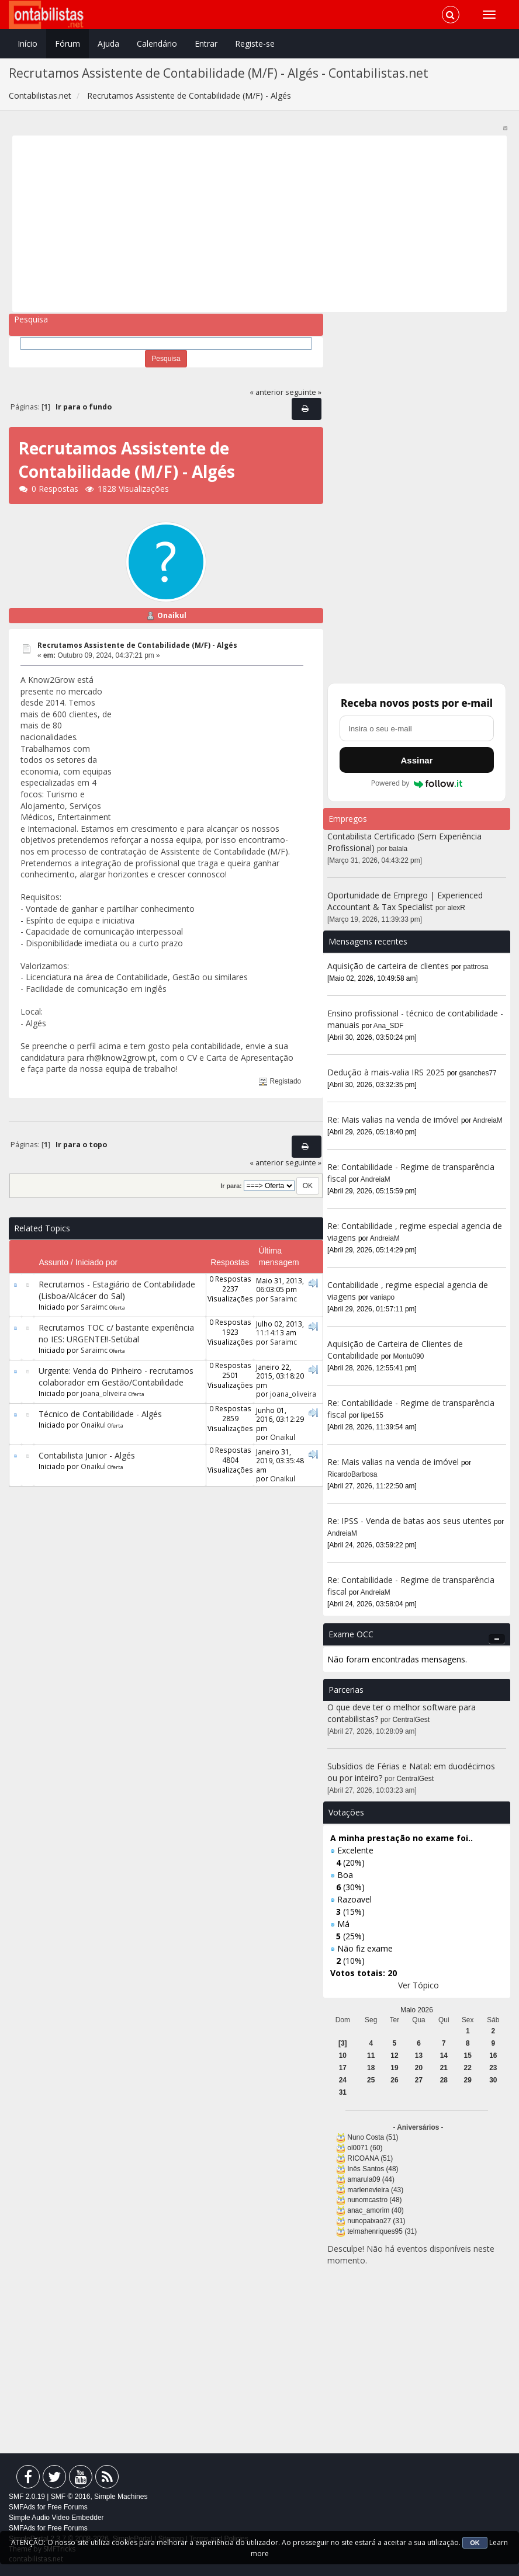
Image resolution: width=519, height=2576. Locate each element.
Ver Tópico (418, 1985)
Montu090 (408, 1356)
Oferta (117, 1307)
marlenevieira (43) (375, 2190)
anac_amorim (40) (375, 2210)
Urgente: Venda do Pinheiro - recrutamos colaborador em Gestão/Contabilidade (116, 1376)
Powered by (417, 783)
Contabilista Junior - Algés (87, 1455)
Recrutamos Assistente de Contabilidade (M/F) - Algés (137, 645)
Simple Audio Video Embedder (56, 2517)
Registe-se (255, 43)
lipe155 (372, 1415)
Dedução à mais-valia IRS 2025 (386, 1072)
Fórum (67, 43)
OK (475, 2542)
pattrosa (476, 967)
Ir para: (230, 1185)
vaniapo (383, 1297)
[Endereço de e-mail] (417, 728)
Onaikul (171, 615)
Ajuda (108, 43)
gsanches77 (478, 1073)
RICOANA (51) (370, 2158)
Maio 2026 (416, 2010)
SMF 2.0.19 (27, 2496)
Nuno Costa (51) (372, 2137)
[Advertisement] (259, 223)
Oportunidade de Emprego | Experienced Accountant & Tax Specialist (405, 901)
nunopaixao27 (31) (376, 2221)
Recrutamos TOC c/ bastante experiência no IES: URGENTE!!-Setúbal (116, 1333)
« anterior (266, 392)
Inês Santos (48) (372, 2169)
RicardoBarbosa (352, 1474)
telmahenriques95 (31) (382, 2231)
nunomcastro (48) (374, 2200)
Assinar (416, 760)
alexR (456, 908)
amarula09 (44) (371, 2179)
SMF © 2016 (71, 2496)
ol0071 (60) (364, 2148)
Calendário (157, 43)
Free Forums (67, 2507)
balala (398, 849)
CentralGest (411, 1720)
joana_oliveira (104, 1393)
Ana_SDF (388, 1026)
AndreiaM (488, 1120)
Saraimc (94, 1306)
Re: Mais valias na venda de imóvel (393, 1119)
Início (27, 43)
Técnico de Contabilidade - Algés (100, 1413)
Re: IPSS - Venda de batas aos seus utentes (409, 1520)
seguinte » (303, 392)
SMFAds (22, 2507)
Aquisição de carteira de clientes (389, 965)
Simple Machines (120, 2496)
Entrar (206, 43)
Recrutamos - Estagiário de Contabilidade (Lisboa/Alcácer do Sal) (117, 1290)
